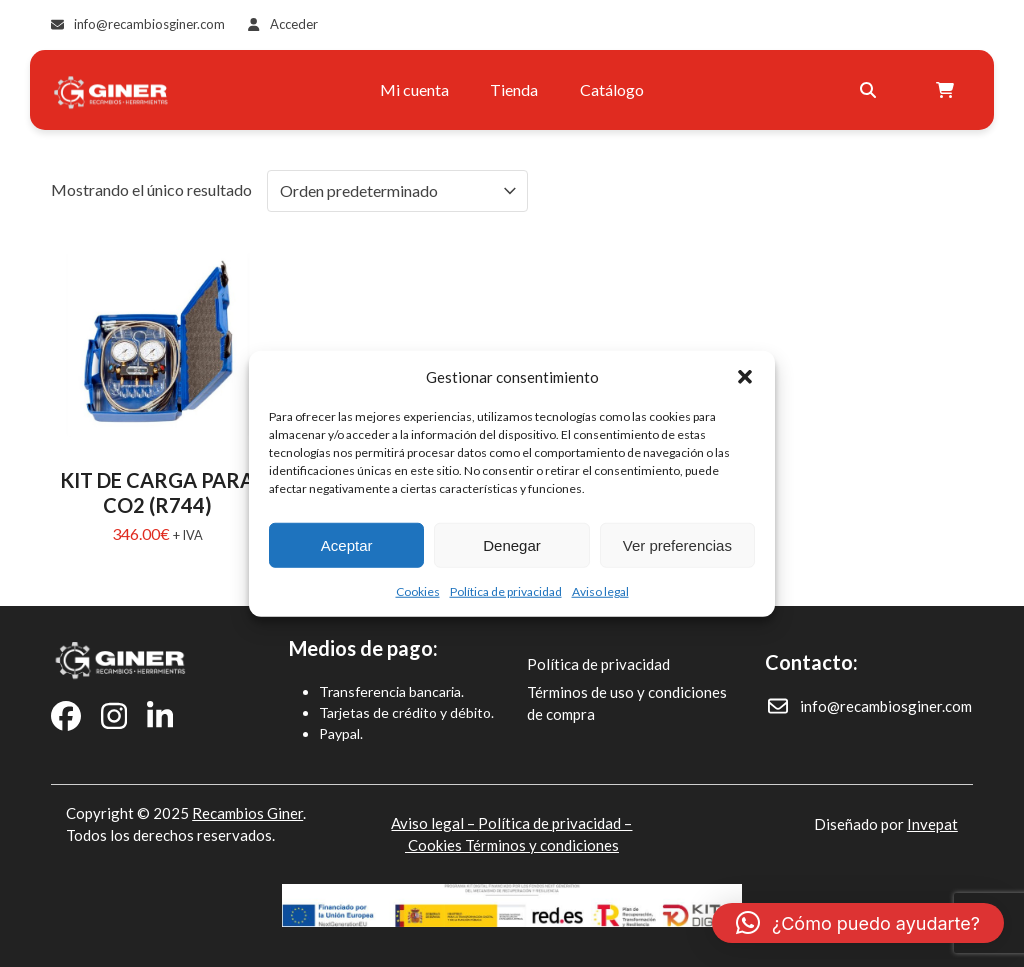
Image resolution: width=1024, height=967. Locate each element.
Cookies (418, 591)
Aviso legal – (434, 823)
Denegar (512, 544)
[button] (745, 377)
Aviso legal (600, 591)
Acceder (294, 24)
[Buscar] (868, 90)
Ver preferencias (677, 544)
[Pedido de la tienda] (397, 191)
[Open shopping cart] (947, 90)
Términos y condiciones (542, 845)
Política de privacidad (506, 591)
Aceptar (347, 544)
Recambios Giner (247, 813)
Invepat (932, 824)
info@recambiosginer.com (149, 24)
